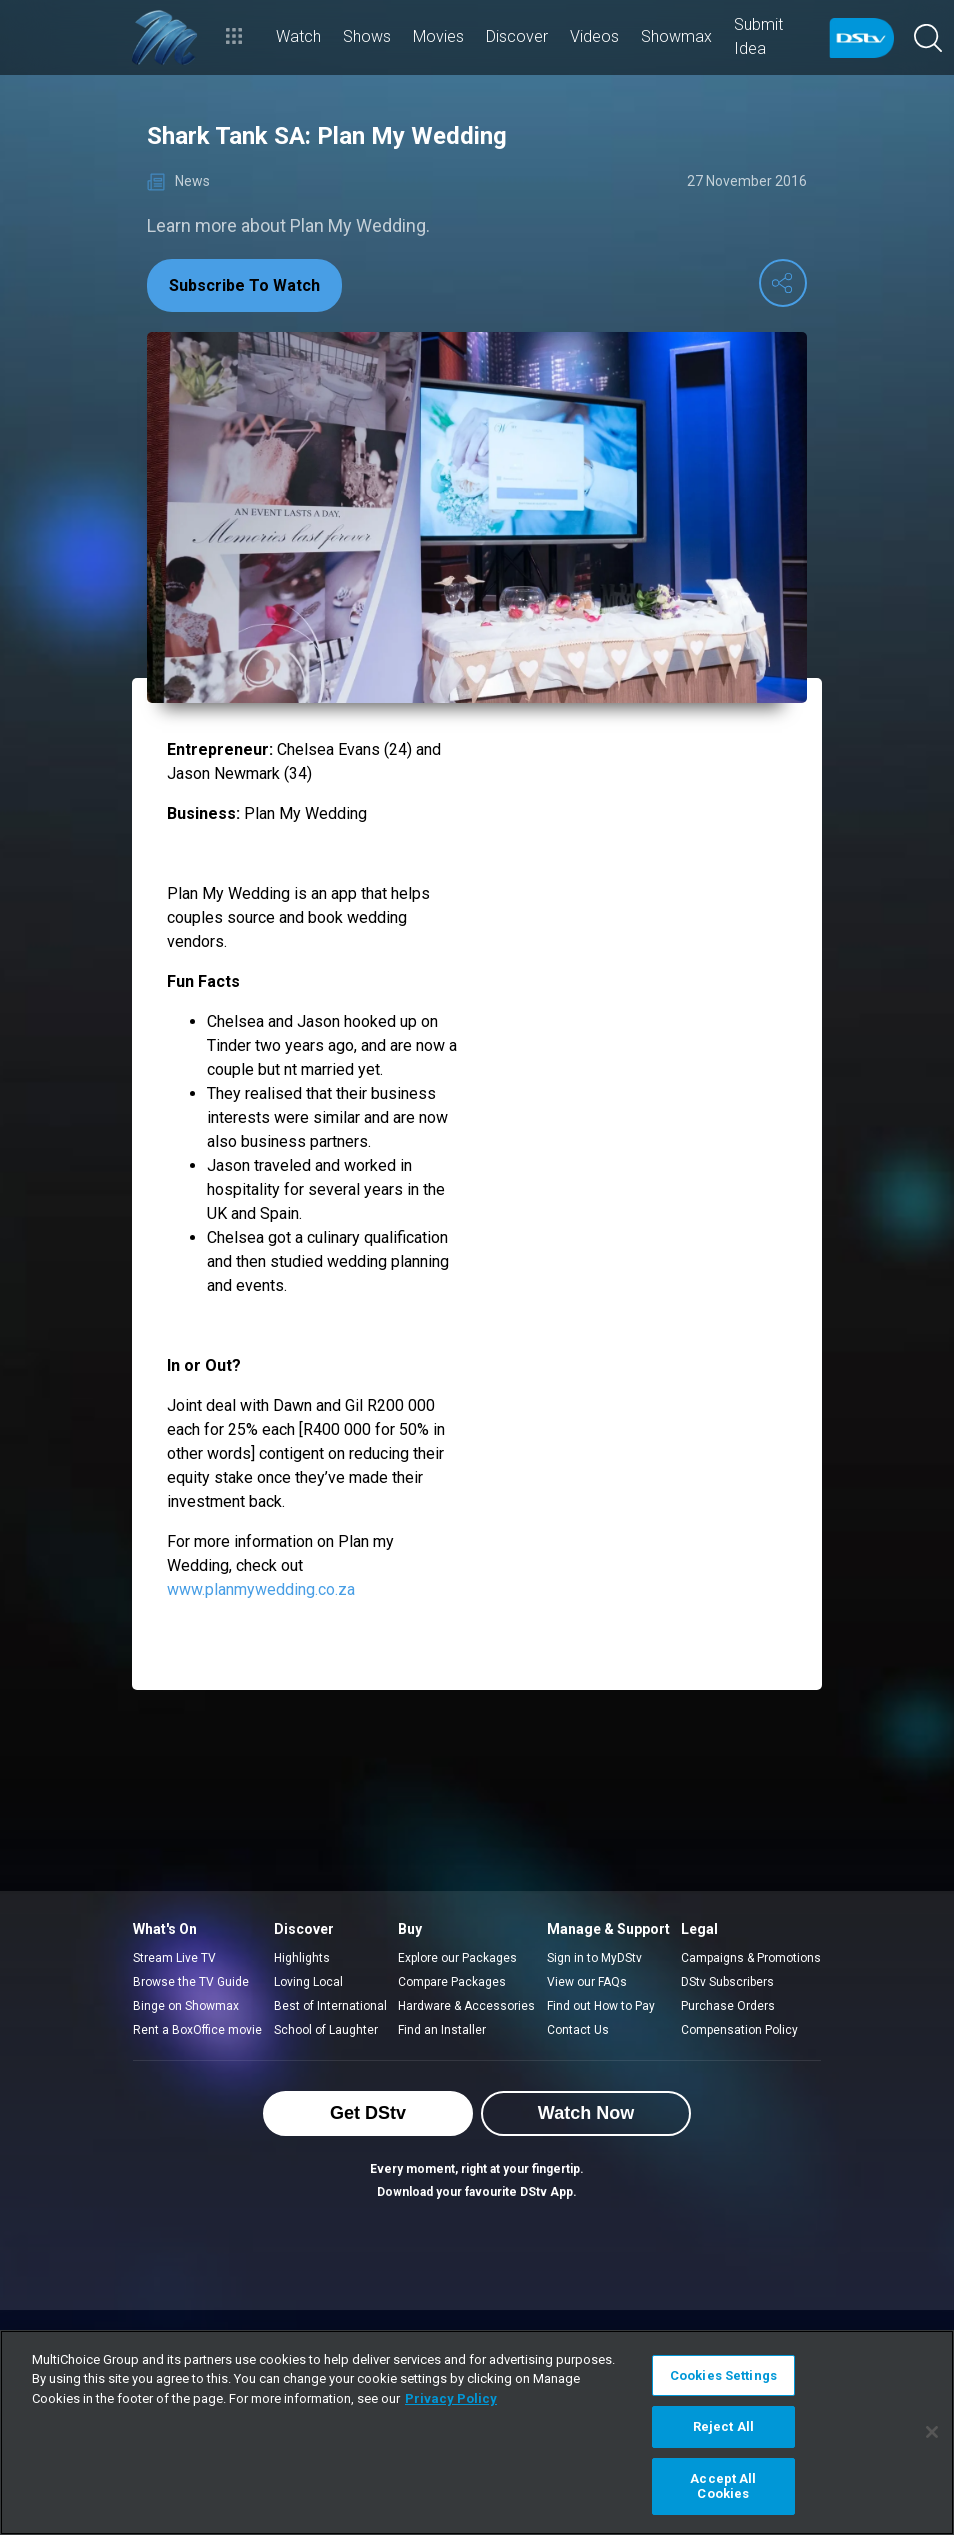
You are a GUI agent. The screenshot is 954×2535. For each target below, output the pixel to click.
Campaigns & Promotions (751, 1958)
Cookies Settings (723, 2375)
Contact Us (578, 2030)
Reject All (723, 2426)
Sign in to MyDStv (594, 1958)
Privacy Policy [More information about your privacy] (451, 2398)
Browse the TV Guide (191, 1982)
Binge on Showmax (186, 2006)
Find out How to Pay (601, 2006)
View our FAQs (587, 1982)
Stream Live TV (174, 1958)
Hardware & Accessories (466, 2006)
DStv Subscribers (727, 1982)
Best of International (330, 2006)
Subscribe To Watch (244, 285)
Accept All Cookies (723, 2486)
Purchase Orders (728, 2006)
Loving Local (308, 1982)
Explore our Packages (457, 1958)
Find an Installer (442, 2030)
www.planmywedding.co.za (261, 1589)
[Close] (932, 2432)
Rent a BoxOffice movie (197, 2030)
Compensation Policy (739, 2030)
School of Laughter (326, 2030)
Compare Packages (452, 1982)
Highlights (302, 1958)
